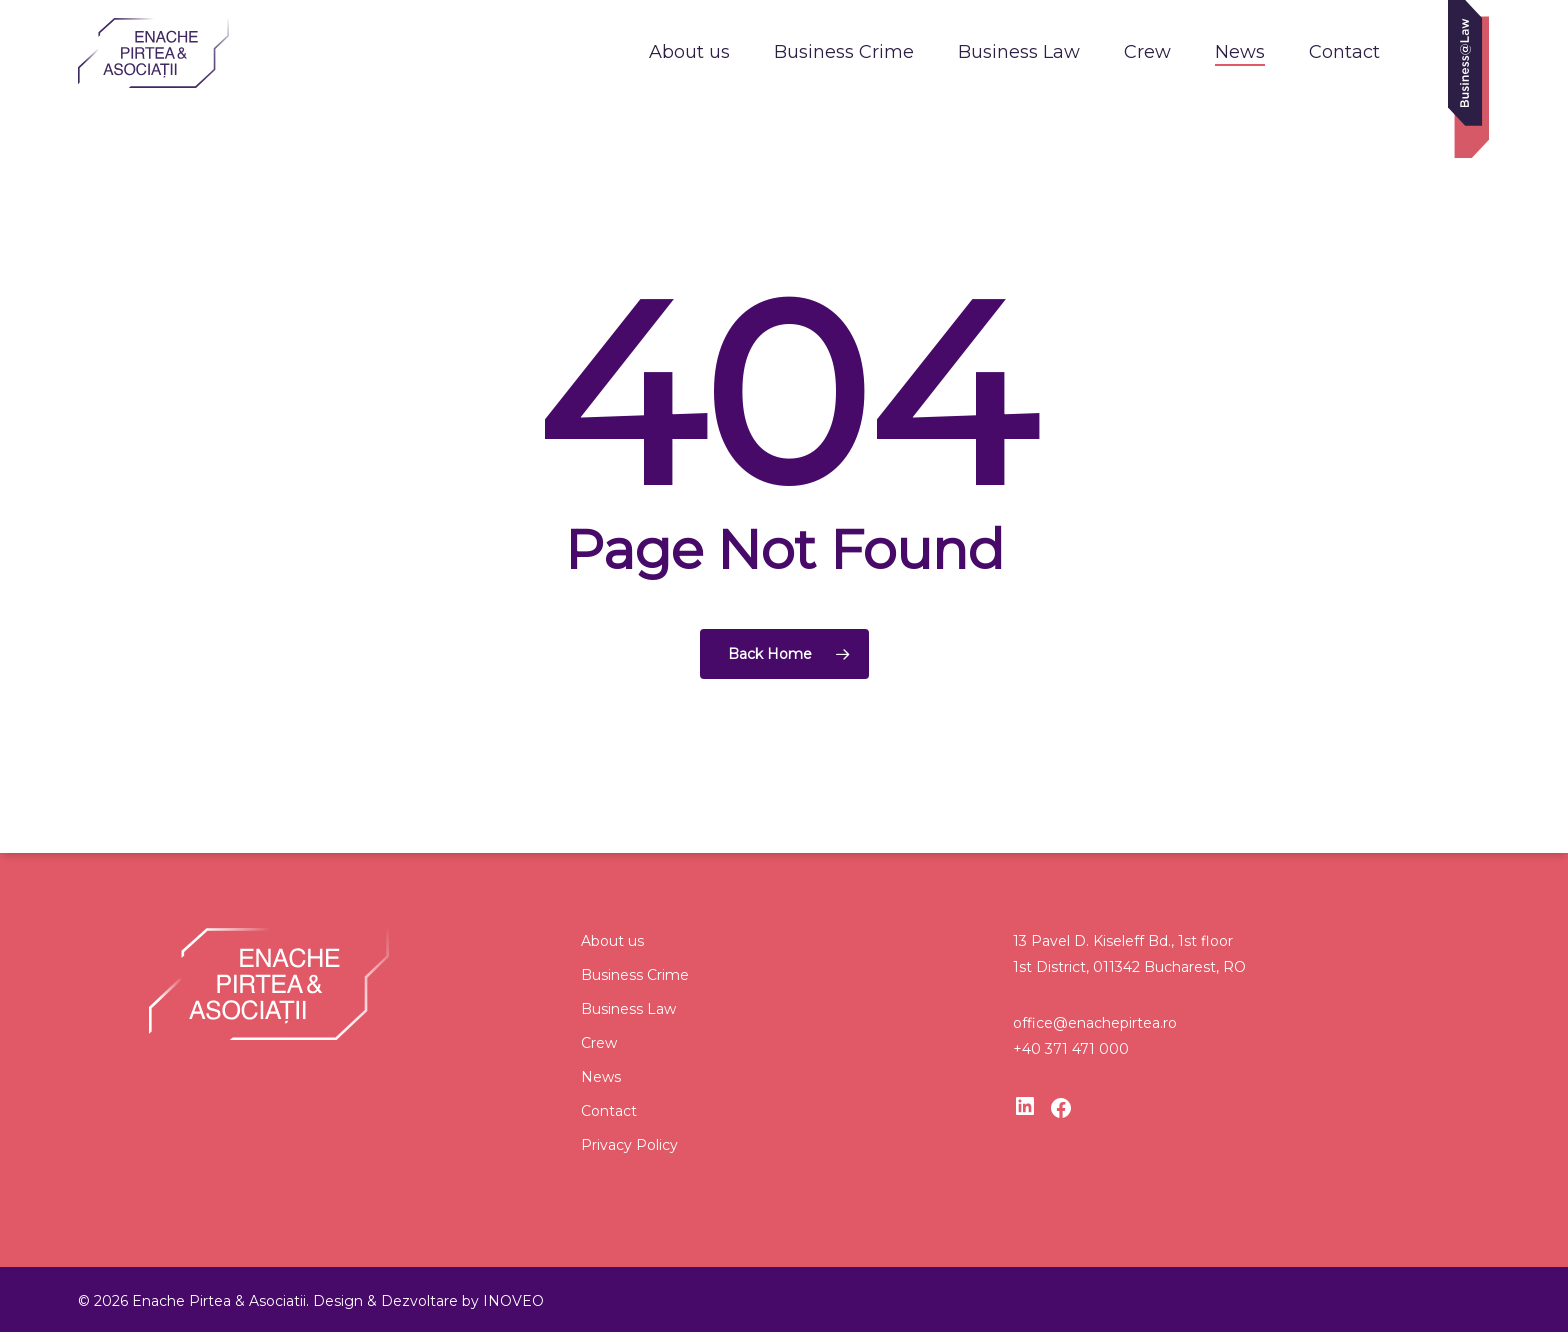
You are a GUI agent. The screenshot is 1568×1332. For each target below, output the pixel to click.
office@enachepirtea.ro (1095, 1023)
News (601, 1077)
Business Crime (635, 975)
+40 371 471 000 (1071, 1049)
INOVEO (513, 1301)
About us (612, 941)
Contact (609, 1111)
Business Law (628, 1009)
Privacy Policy (629, 1145)
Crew (599, 1043)
